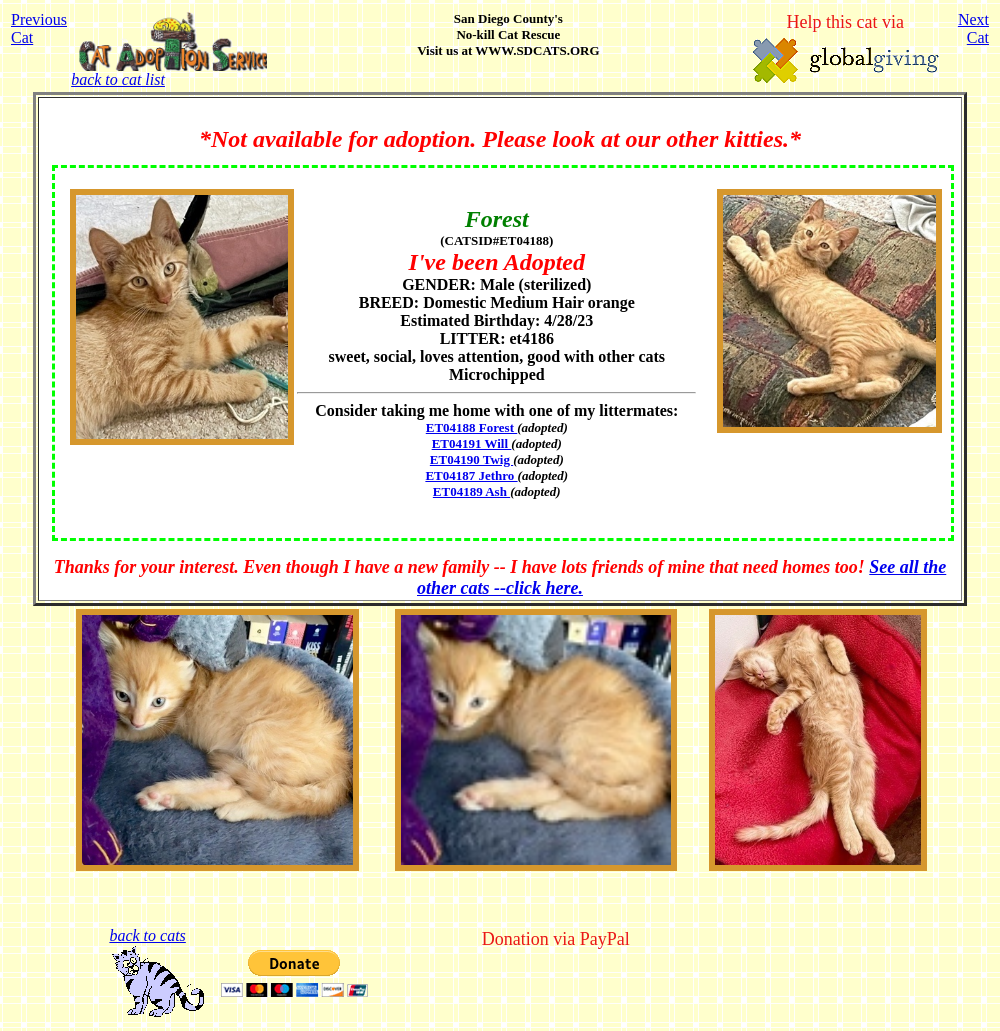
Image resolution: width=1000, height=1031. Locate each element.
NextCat (973, 28)
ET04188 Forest (471, 427)
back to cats (147, 935)
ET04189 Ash (471, 491)
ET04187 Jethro (471, 475)
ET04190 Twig (471, 459)
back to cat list (168, 72)
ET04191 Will (472, 443)
